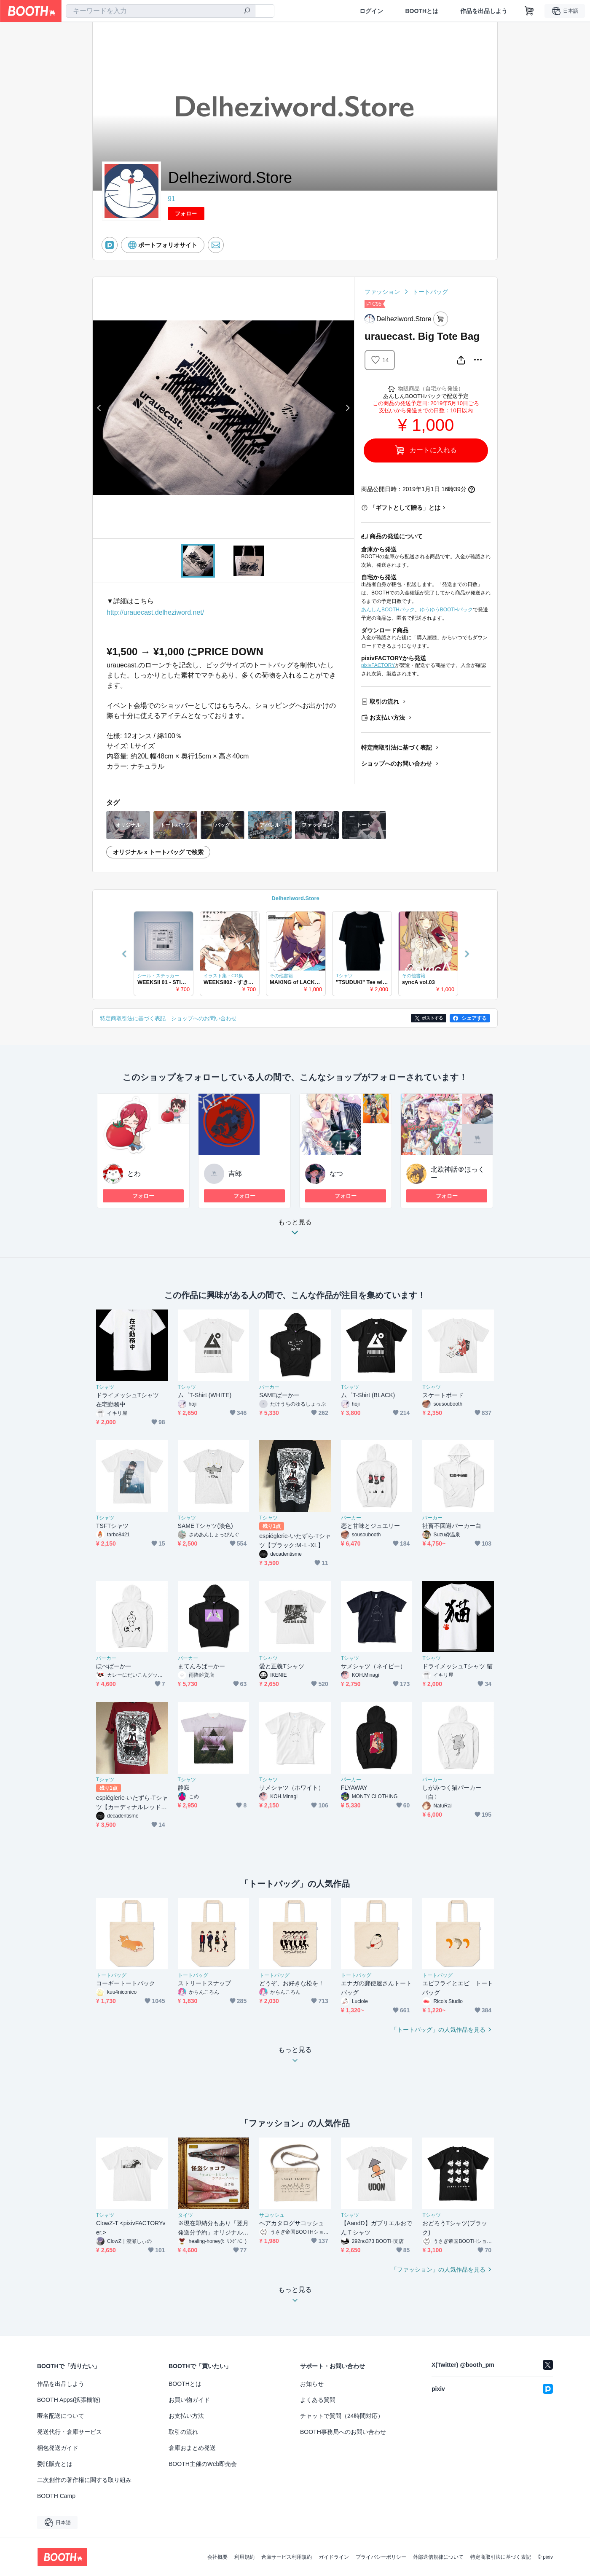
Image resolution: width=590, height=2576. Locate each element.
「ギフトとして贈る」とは (405, 507)
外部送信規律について (438, 2557)
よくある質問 (317, 2399)
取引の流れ (384, 701)
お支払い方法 (387, 717)
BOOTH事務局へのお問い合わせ (343, 2431)
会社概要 (217, 2557)
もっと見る (295, 1229)
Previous (99, 407)
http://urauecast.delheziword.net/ (155, 612)
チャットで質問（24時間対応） (342, 2415)
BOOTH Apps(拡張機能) (68, 2399)
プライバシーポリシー (381, 2557)
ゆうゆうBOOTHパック (446, 610)
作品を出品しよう (483, 11)
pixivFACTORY (378, 665)
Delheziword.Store (295, 898)
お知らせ (312, 2383)
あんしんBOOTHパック (388, 610)
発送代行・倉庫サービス (69, 2431)
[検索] (247, 11)
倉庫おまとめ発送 (192, 2447)
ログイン (371, 11)
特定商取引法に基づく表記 (396, 747)
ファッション (382, 291)
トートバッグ (430, 291)
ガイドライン (334, 2557)
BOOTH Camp (56, 2496)
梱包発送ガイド (57, 2447)
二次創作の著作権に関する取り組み (84, 2480)
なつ (336, 1173)
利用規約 (244, 2557)
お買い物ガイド (189, 2399)
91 (171, 198)
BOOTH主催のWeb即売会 (203, 2463)
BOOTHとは (421, 11)
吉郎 (235, 1173)
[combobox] (160, 11)
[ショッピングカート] (529, 11)
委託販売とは (54, 2463)
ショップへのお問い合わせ (396, 763)
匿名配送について (60, 2415)
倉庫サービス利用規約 (286, 2557)
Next (347, 407)
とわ (134, 1173)
